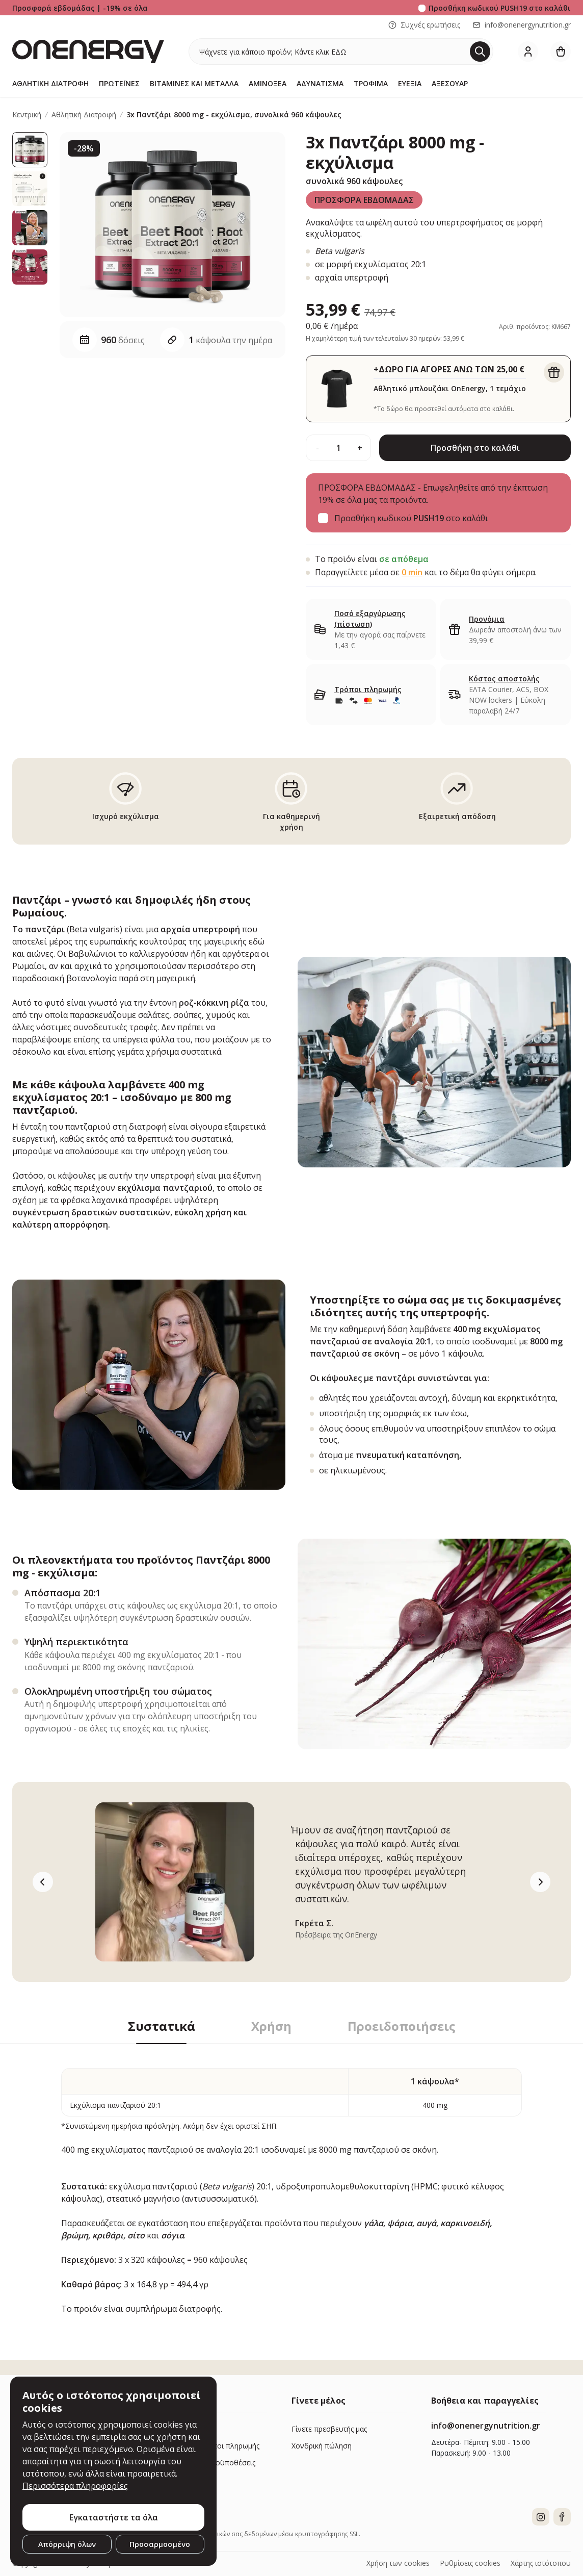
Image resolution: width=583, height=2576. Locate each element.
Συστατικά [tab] (161, 2026)
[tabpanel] (291, 2179)
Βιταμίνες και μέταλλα (194, 83)
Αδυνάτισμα (320, 83)
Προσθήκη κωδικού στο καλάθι (500, 8)
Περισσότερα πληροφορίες (75, 2485)
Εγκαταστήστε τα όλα (113, 2517)
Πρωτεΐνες (119, 83)
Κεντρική (26, 114)
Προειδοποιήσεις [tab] (402, 2026)
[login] (528, 51)
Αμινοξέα (267, 83)
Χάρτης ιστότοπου (541, 2563)
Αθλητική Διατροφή (50, 83)
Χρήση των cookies (398, 2563)
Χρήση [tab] (271, 2026)
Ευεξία (409, 83)
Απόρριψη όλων (67, 2544)
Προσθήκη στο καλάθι (475, 447)
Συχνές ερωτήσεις (424, 25)
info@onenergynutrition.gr (521, 25)
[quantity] (338, 448)
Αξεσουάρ (450, 83)
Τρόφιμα (371, 83)
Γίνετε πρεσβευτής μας (329, 2429)
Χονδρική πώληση (322, 2446)
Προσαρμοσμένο (159, 2544)
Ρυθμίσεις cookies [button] (470, 2563)
